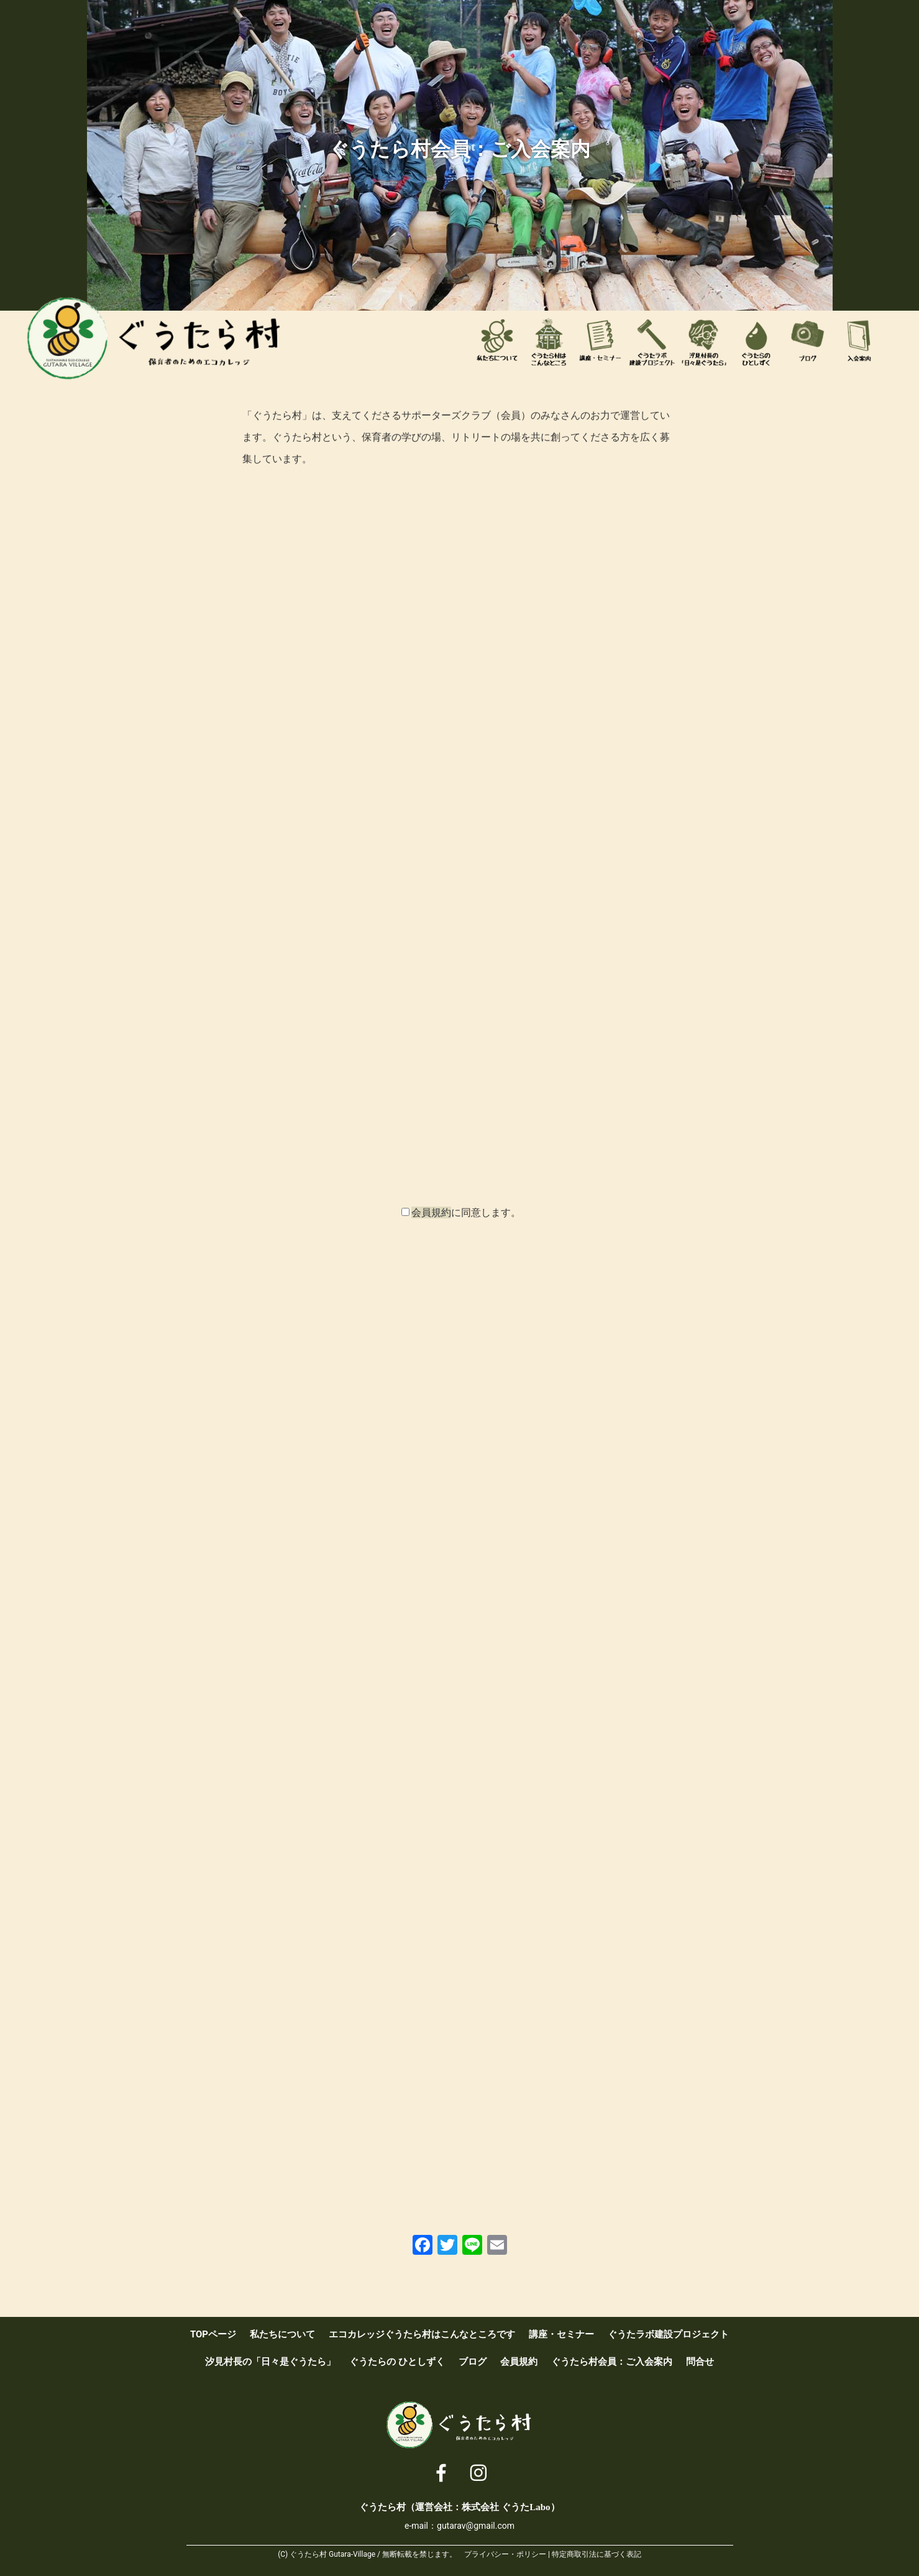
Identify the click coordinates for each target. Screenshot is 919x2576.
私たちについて (497, 342)
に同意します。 (466, 1212)
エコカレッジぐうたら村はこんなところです (549, 342)
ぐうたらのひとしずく (756, 342)
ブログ (808, 342)
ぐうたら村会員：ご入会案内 (859, 342)
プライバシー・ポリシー (505, 2554)
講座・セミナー (600, 342)
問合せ (700, 2361)
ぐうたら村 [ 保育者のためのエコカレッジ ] (155, 338)
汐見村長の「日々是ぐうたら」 (704, 342)
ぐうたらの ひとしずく (397, 2361)
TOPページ (213, 2334)
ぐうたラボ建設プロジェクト (652, 342)
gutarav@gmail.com (475, 2526)
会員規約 (431, 1212)
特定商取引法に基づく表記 (596, 2554)
